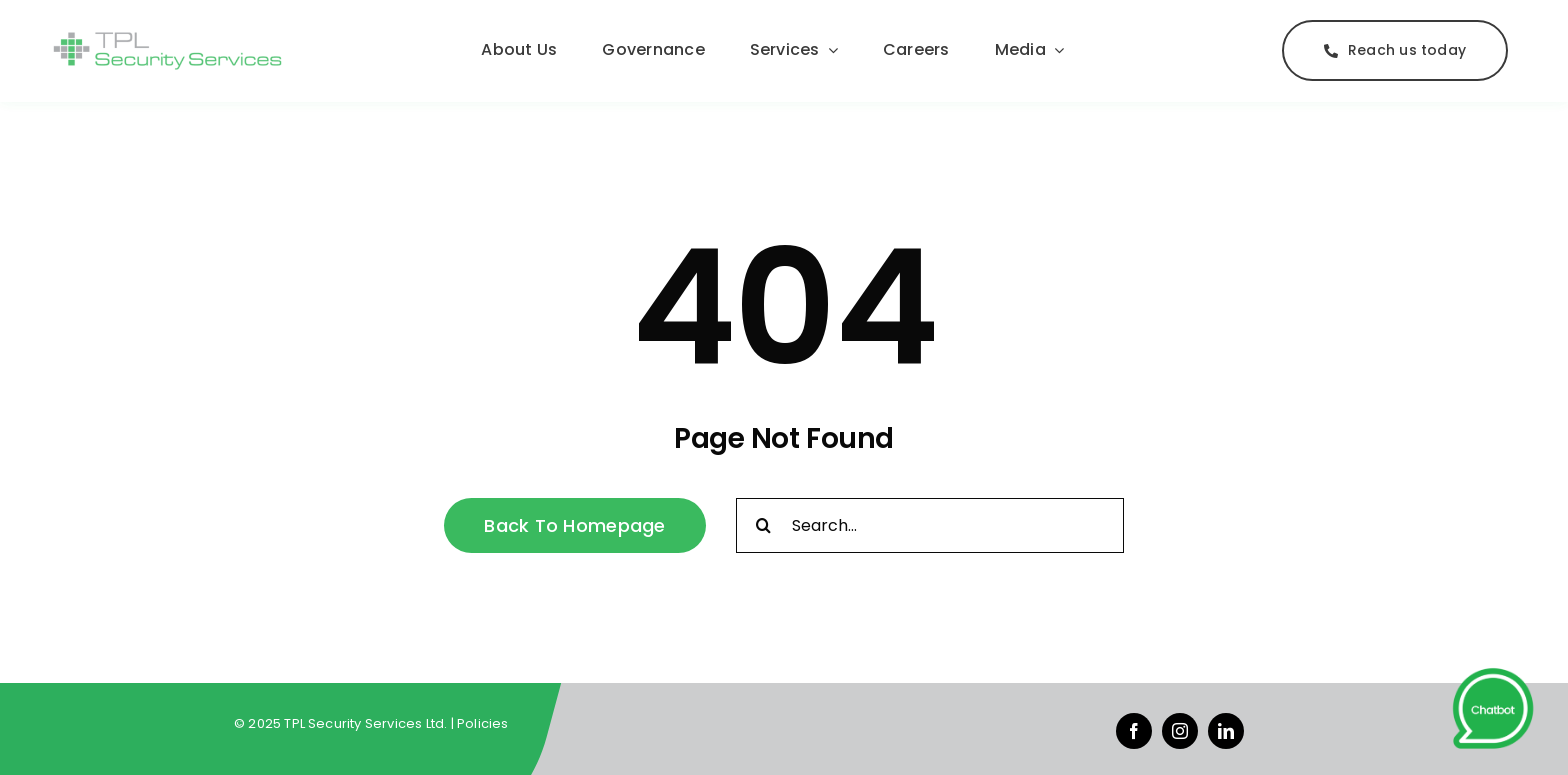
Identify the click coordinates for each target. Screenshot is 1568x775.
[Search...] (930, 525)
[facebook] (1134, 731)
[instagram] (1180, 731)
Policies (483, 723)
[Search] (763, 525)
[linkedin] (1226, 731)
